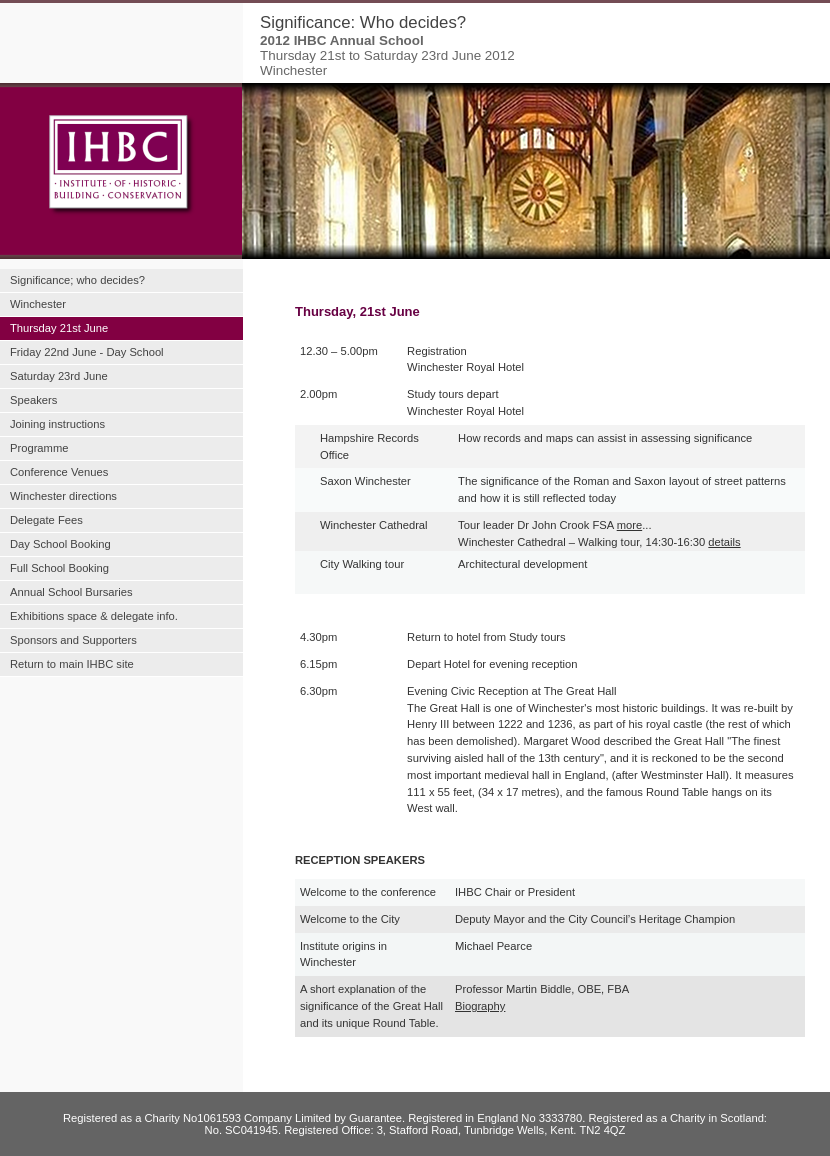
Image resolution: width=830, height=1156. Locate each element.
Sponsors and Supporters (73, 640)
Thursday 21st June (59, 328)
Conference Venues (59, 472)
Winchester (38, 304)
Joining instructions (57, 424)
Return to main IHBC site (72, 664)
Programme (39, 448)
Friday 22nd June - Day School (87, 352)
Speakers (33, 400)
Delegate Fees (46, 520)
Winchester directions (63, 496)
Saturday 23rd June (59, 376)
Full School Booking (59, 568)
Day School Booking (60, 544)
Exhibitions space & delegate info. (94, 616)
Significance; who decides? (77, 280)
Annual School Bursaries (71, 592)
